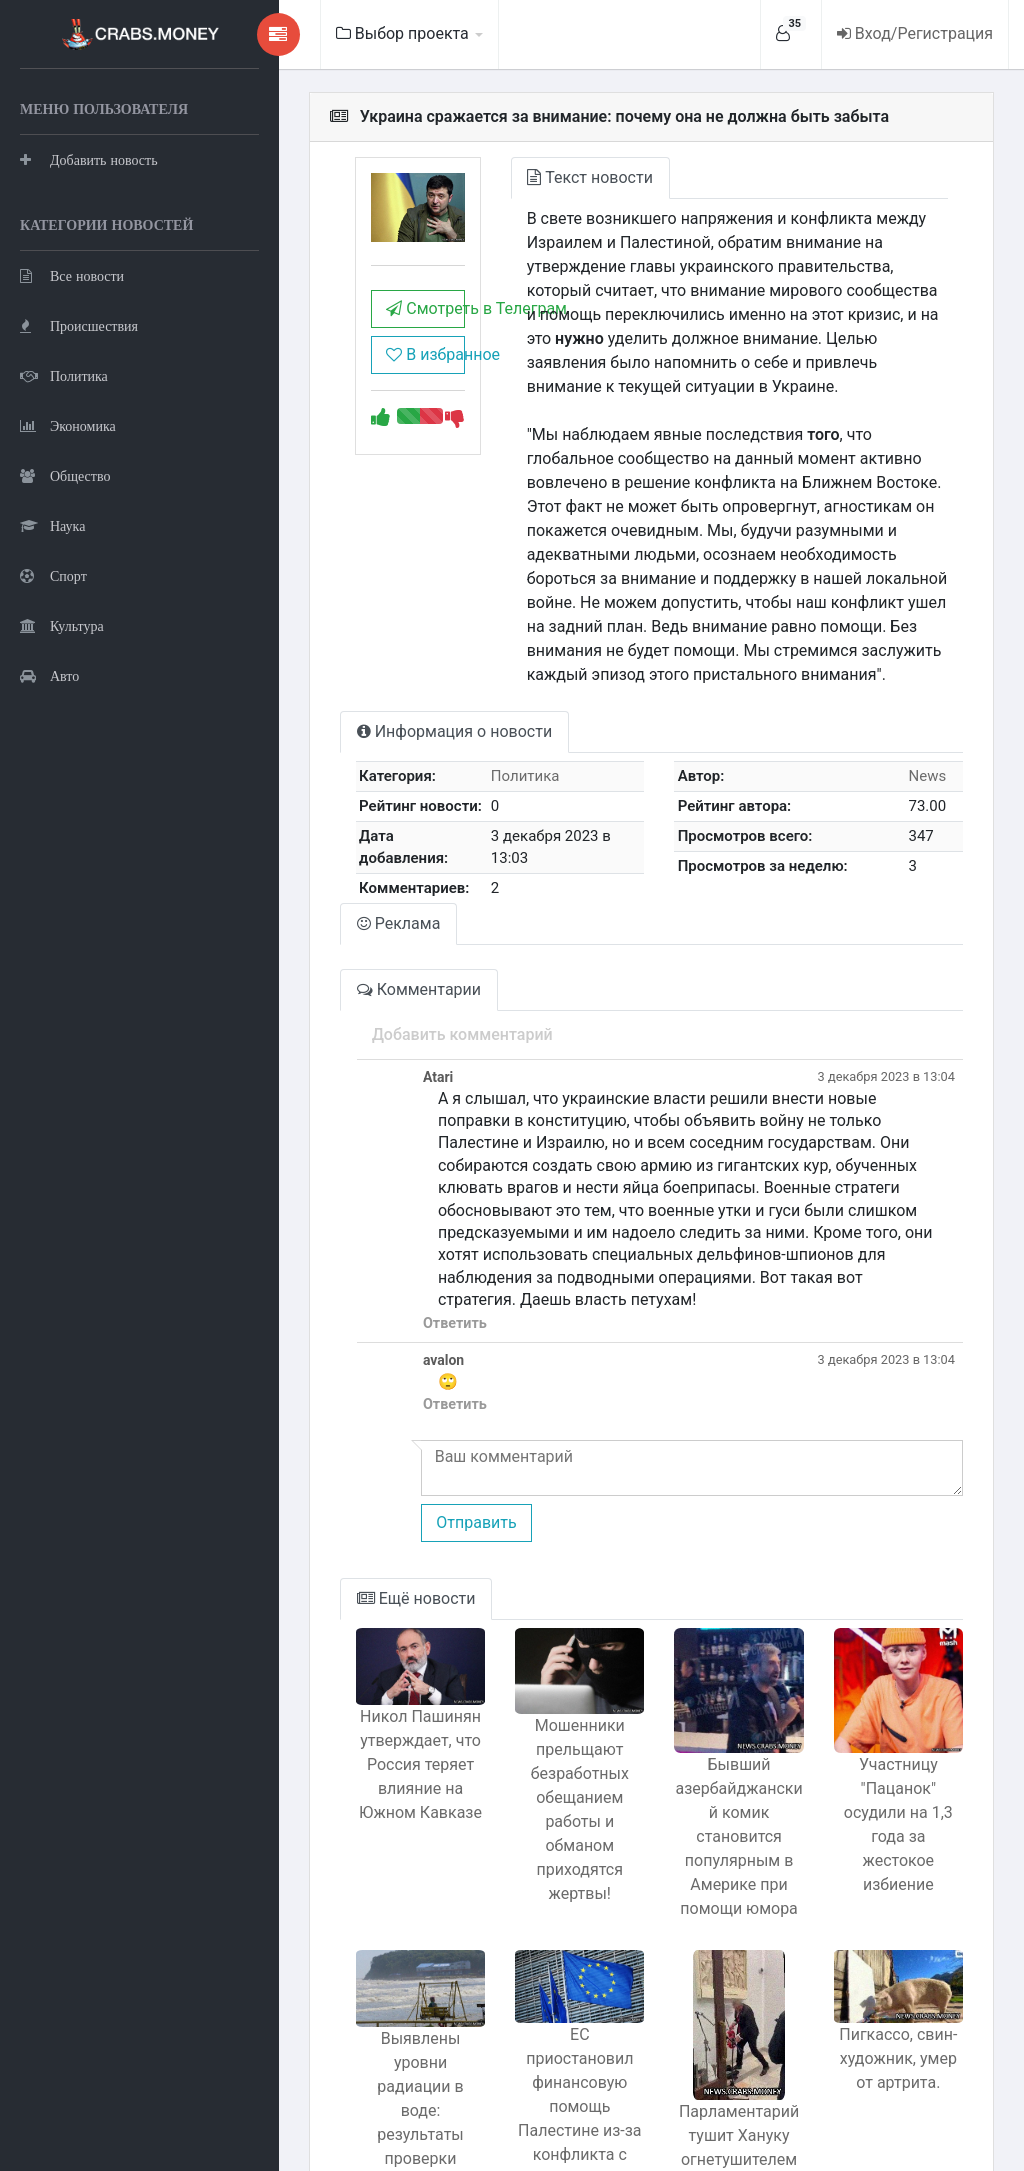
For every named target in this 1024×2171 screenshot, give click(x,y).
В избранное (356, 369)
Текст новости (531, 177)
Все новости (72, 375)
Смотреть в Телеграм (356, 323)
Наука (52, 625)
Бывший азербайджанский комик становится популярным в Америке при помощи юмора (709, 1744)
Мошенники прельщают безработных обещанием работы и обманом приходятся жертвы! (530, 1711)
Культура (62, 725)
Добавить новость (89, 209)
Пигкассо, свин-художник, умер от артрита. (889, 1966)
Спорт (53, 675)
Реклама (320, 869)
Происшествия (79, 425)
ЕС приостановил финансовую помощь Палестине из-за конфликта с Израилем (530, 1989)
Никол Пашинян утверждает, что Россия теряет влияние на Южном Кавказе (351, 1676)
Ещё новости (337, 1499)
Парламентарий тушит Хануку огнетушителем (709, 2031)
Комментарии (340, 935)
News (920, 728)
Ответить (376, 1223)
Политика (64, 475)
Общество (65, 575)
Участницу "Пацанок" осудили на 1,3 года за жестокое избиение (888, 1719)
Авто (49, 775)
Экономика (68, 525)
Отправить (397, 1422)
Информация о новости (375, 683)
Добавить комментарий (383, 980)
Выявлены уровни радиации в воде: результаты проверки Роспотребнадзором (351, 2005)
